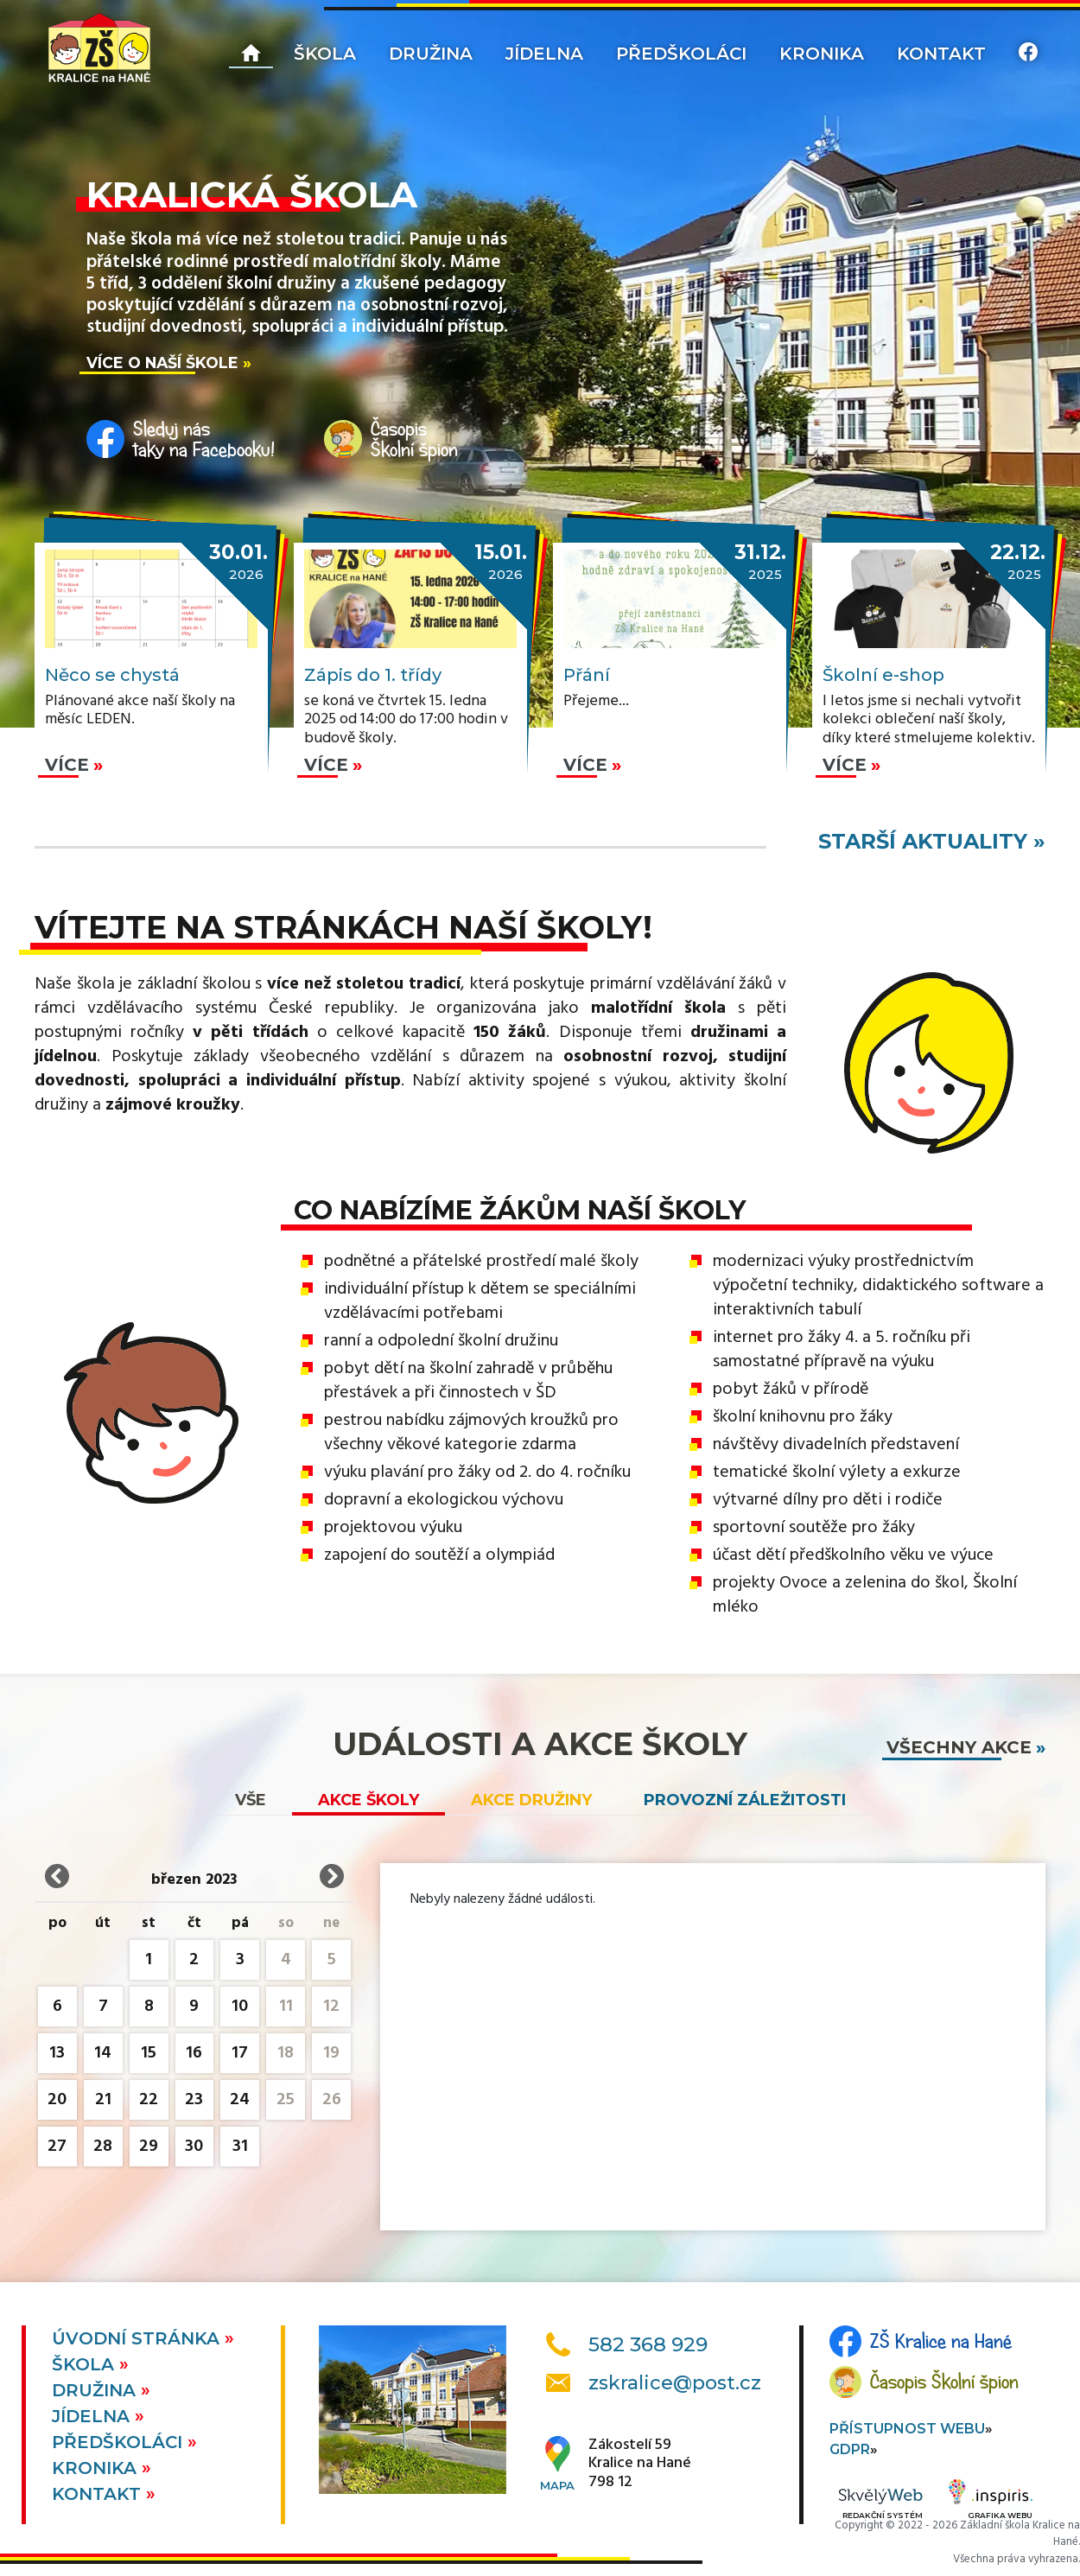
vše (250, 1800)
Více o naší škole (162, 362)
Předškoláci (681, 53)
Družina (431, 53)
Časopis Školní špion (944, 2381)
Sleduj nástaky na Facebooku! (204, 439)
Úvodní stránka (138, 2338)
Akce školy (368, 1800)
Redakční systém (880, 2505)
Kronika (821, 53)
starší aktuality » (931, 841)
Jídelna (544, 53)
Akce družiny (531, 1800)
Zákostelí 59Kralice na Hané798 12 (639, 2464)
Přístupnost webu (907, 2428)
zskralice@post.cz (674, 2383)
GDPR (849, 2449)
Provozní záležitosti (745, 1800)
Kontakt (941, 53)
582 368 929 (648, 2344)
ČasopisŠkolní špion (414, 439)
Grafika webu (990, 2502)
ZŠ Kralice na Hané (941, 2341)
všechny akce (959, 1747)
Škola (325, 53)
